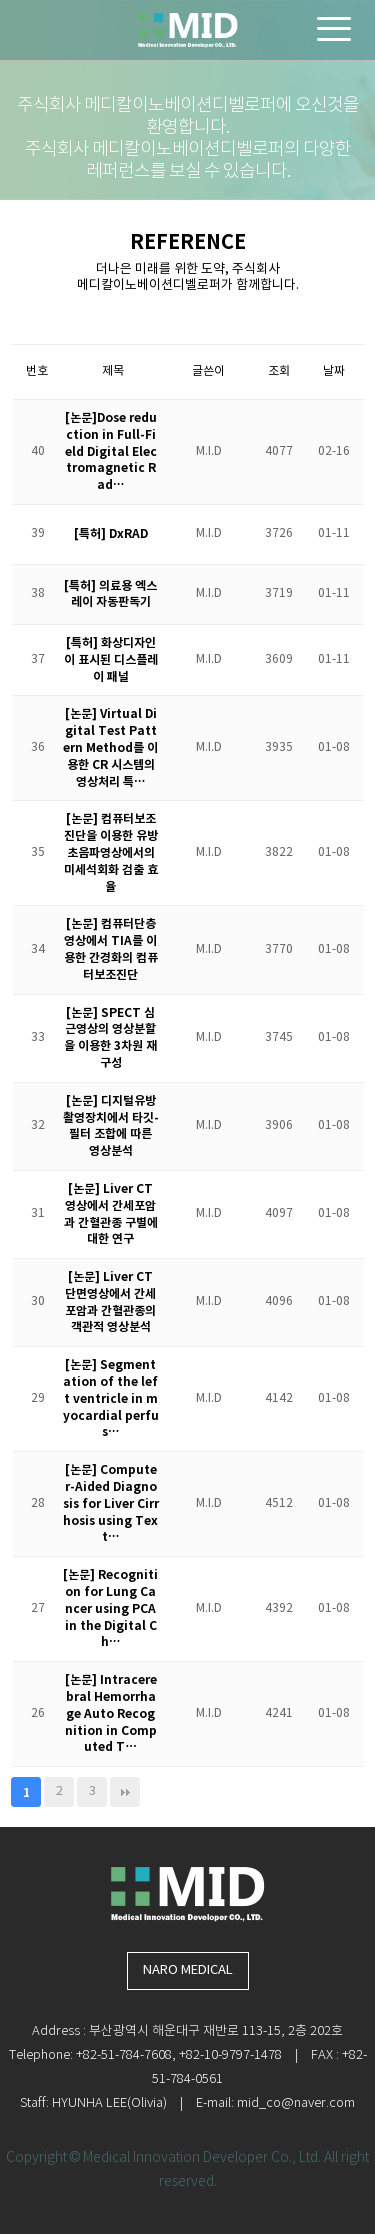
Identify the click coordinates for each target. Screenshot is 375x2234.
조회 (279, 371)
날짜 (334, 371)
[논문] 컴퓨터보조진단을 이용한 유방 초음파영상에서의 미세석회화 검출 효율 (111, 852)
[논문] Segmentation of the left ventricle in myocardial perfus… (111, 1398)
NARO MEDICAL (188, 1970)
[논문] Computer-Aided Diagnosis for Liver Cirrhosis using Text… (111, 1503)
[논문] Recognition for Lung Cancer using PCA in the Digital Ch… (110, 1608)
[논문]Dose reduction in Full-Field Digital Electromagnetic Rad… (111, 451)
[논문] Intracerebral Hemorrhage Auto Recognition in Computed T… (111, 1713)
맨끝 (125, 1792)
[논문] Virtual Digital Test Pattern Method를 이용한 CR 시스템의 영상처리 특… (110, 747)
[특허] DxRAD (111, 534)
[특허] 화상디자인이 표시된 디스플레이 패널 (111, 660)
